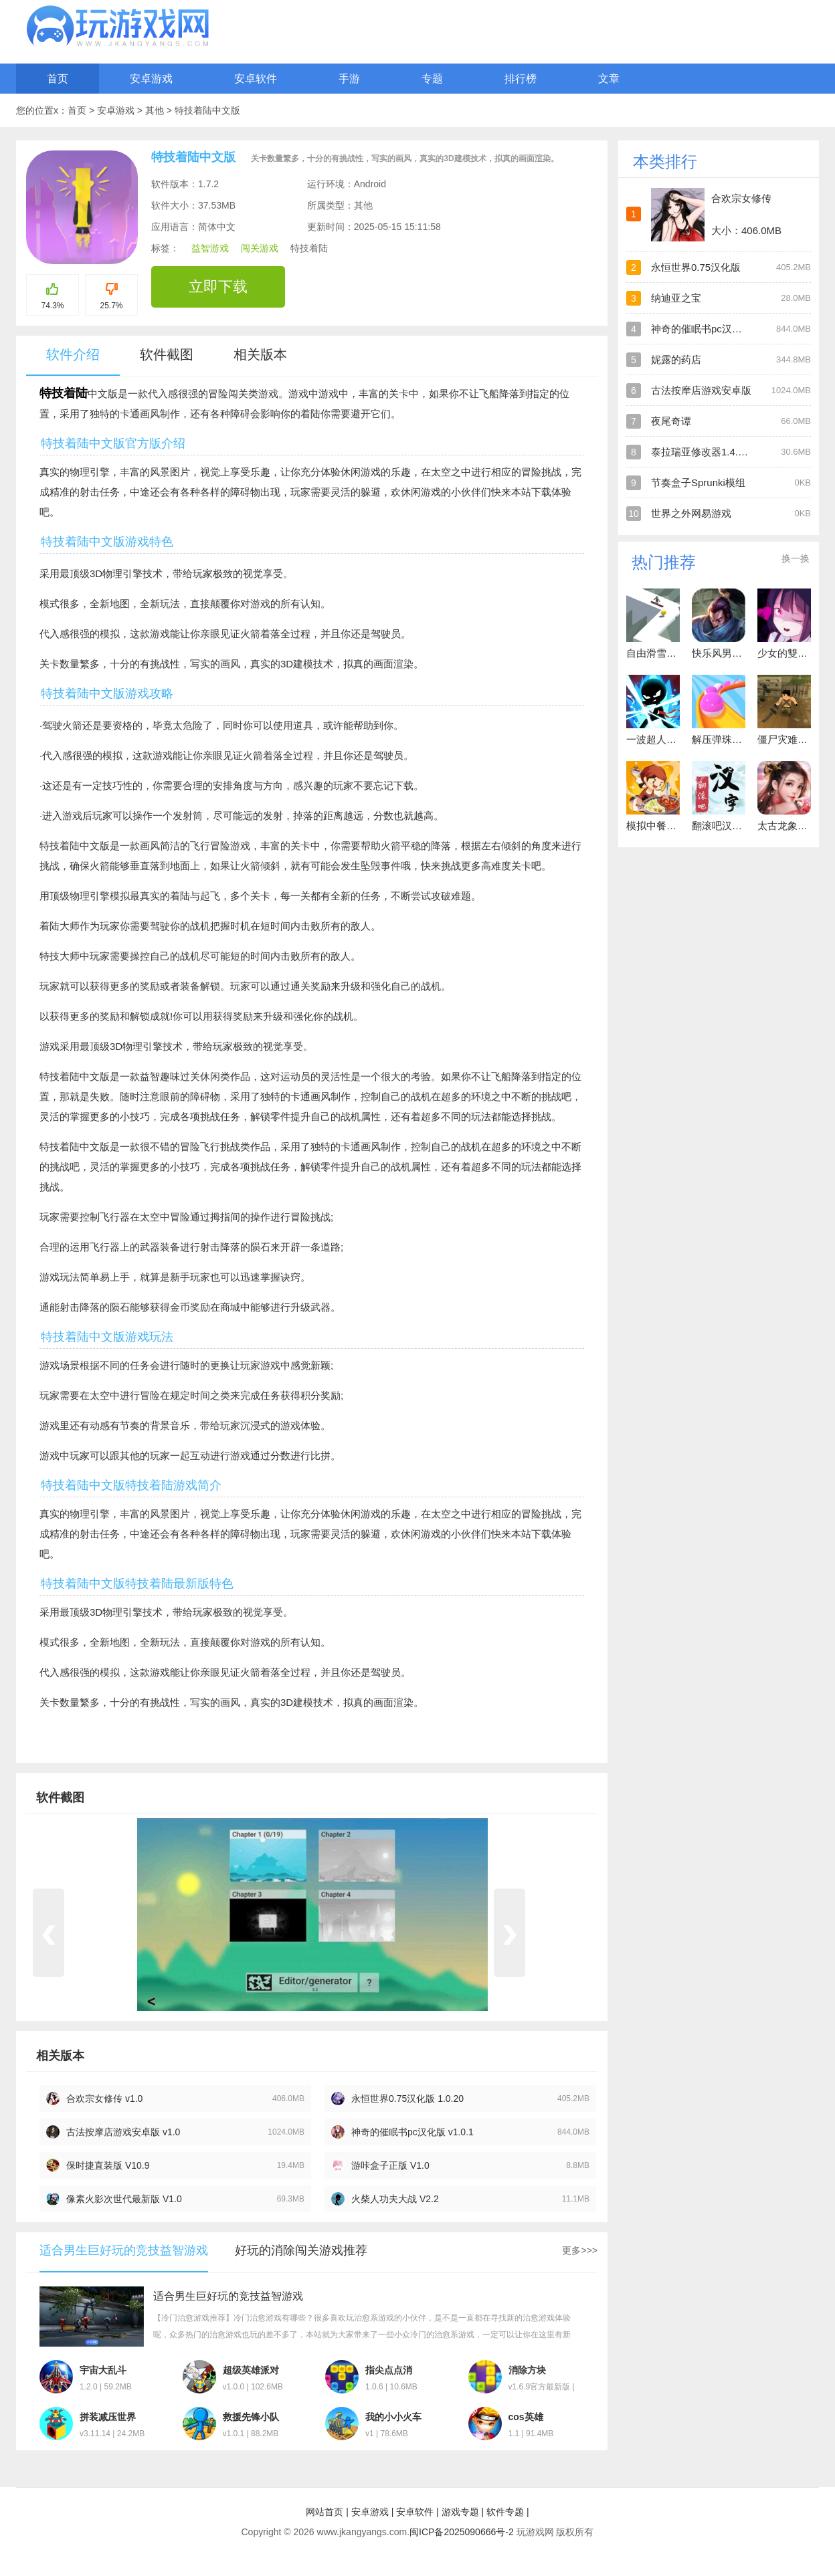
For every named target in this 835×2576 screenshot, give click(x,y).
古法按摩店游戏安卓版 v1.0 (123, 2132)
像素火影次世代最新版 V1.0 (124, 2198)
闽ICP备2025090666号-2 (461, 2532)
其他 (156, 110)
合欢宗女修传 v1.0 (104, 2098)
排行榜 (520, 78)
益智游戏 (210, 248)
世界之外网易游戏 (691, 513)
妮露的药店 (676, 359)
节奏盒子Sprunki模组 (698, 482)
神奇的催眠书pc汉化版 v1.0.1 (412, 2132)
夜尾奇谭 (671, 421)
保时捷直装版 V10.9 (107, 2165)
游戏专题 (460, 2511)
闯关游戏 (259, 248)
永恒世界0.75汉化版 (696, 267)
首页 (57, 78)
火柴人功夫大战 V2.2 (395, 2198)
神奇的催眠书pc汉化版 (701, 328)
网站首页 (324, 2511)
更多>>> (579, 2250)
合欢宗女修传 (741, 198)
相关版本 (260, 354)
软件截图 (166, 354)
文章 (609, 78)
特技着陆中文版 (207, 110)
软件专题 (505, 2511)
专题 (432, 78)
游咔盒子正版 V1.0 (390, 2165)
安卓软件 (255, 78)
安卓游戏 (151, 78)
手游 (349, 78)
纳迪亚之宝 (676, 298)
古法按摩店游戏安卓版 (701, 390)
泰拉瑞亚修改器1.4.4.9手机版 (716, 451)
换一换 (795, 558)
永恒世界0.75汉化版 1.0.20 (407, 2098)
